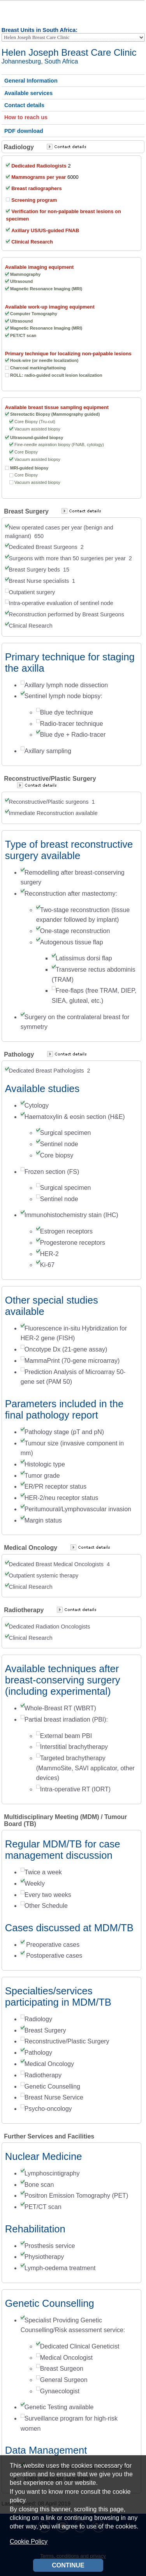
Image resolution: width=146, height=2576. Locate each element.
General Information (31, 81)
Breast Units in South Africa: (39, 30)
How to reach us (25, 117)
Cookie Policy (28, 2541)
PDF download (23, 131)
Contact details (24, 105)
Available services (28, 93)
